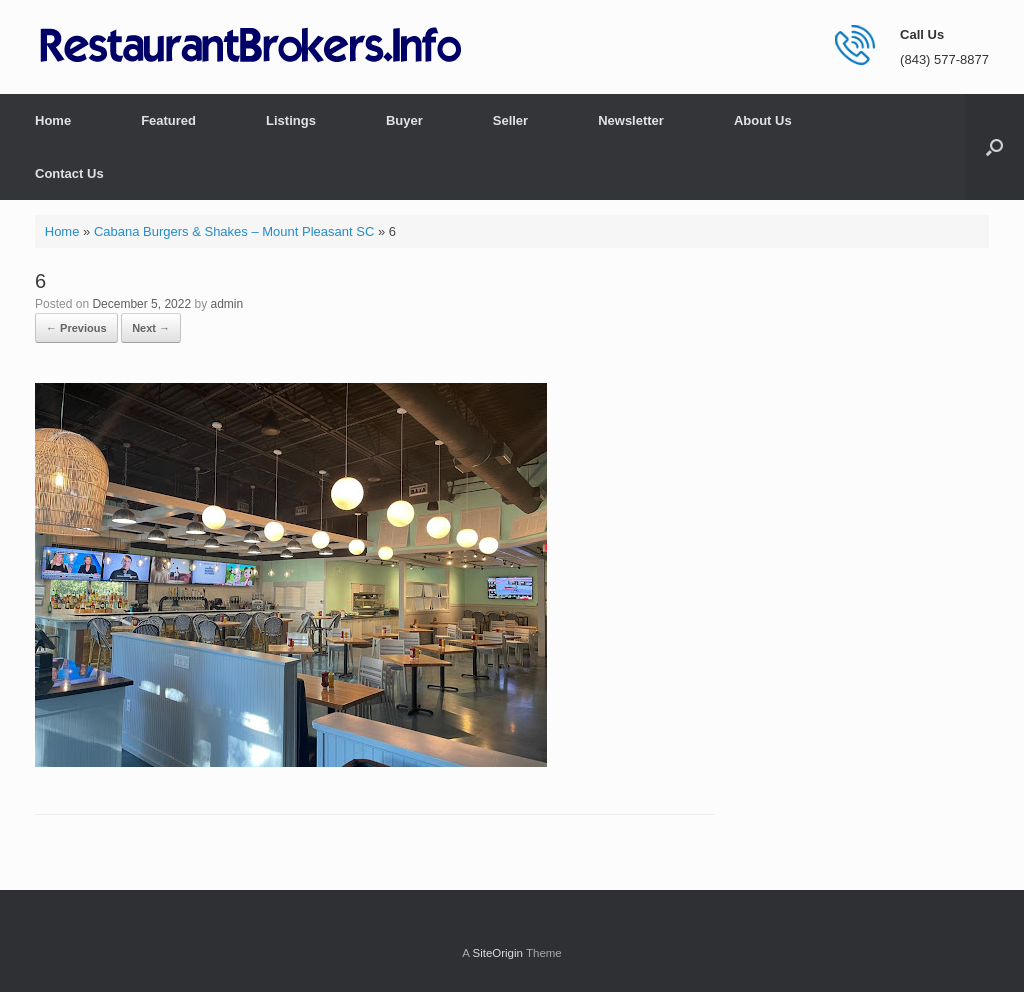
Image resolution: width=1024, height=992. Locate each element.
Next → (151, 328)
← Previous (76, 328)
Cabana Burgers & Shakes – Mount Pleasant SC (234, 231)
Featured (168, 120)
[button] (994, 147)
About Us (763, 120)
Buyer (404, 120)
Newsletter (631, 120)
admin (226, 304)
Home (53, 120)
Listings (291, 120)
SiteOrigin (497, 953)
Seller (510, 120)
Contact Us (69, 173)
